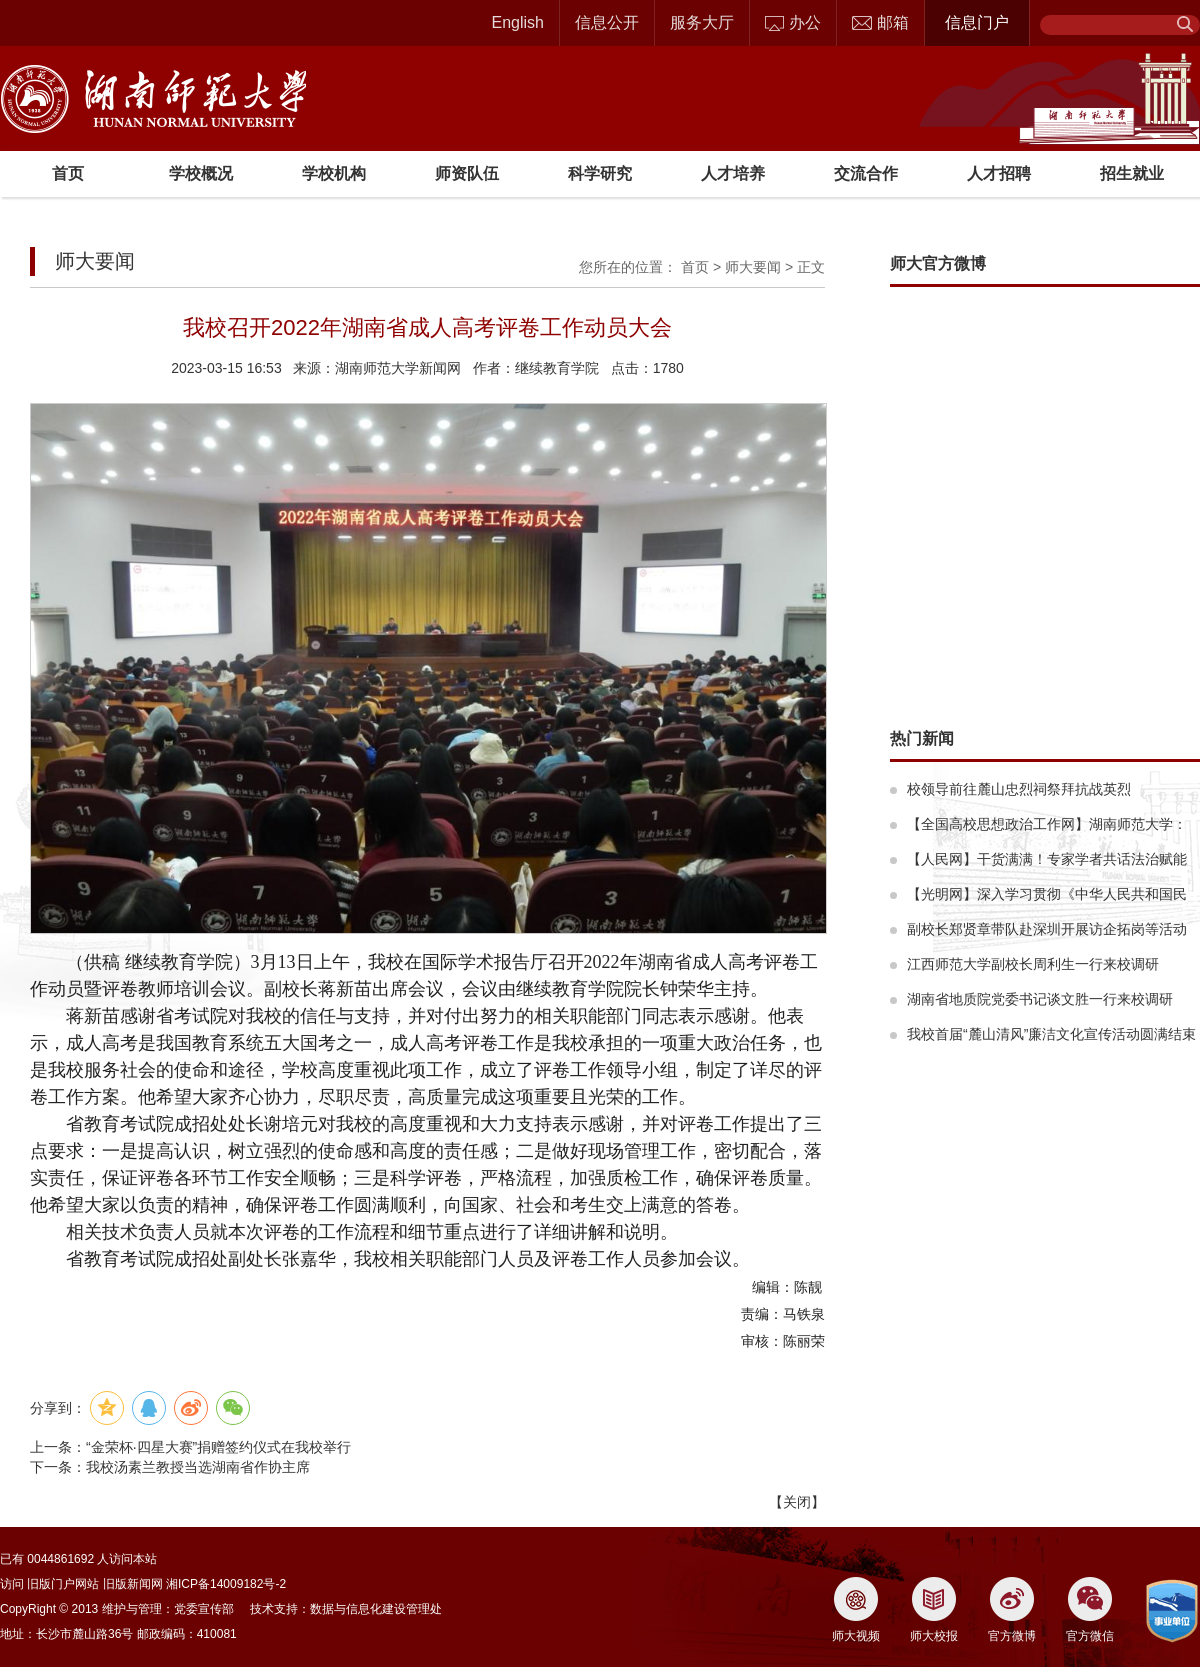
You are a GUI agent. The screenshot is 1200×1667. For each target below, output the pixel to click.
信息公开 (607, 22)
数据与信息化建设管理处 (376, 1609)
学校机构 (334, 173)
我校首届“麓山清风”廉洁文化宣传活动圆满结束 (1051, 1034)
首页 (68, 173)
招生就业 (1132, 173)
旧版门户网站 (63, 1584)
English (518, 22)
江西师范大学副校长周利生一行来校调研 (1033, 964)
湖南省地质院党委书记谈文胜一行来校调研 (1040, 999)
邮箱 (880, 22)
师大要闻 (753, 267)
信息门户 (977, 22)
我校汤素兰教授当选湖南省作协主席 (198, 1467)
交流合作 (866, 173)
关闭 (797, 1502)
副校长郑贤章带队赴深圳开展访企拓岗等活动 (1047, 929)
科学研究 (600, 173)
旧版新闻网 (133, 1584)
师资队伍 (467, 173)
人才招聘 (999, 173)
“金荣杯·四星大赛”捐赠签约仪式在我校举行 (218, 1447)
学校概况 (201, 173)
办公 (793, 22)
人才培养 (733, 173)
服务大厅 (702, 22)
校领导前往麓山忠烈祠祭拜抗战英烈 (1019, 789)
